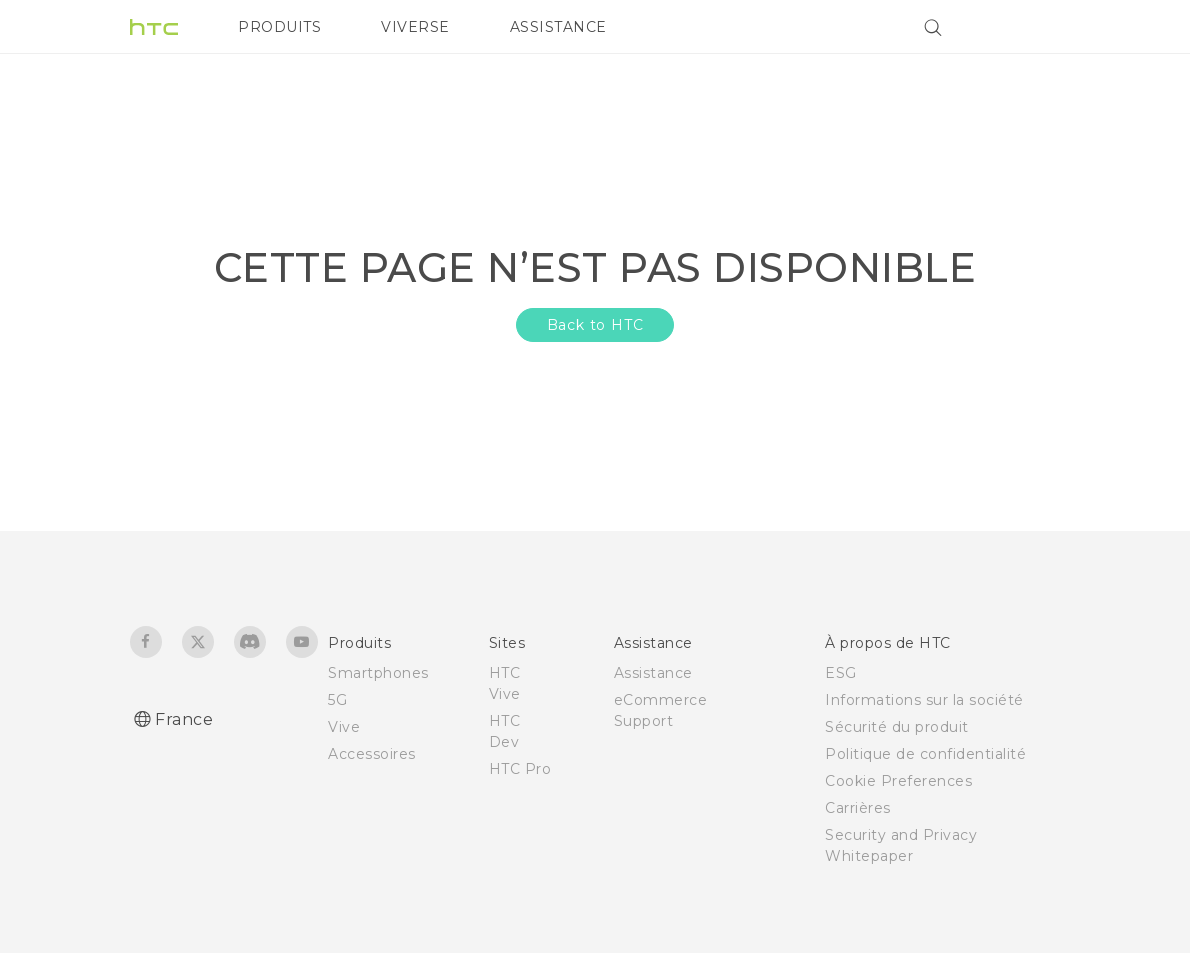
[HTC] (154, 27)
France (184, 719)
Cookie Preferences (898, 781)
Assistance (653, 673)
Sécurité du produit (897, 727)
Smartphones (378, 673)
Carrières (858, 808)
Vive (344, 727)
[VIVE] (1033, 27)
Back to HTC (595, 325)
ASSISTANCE (558, 27)
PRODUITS (279, 27)
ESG (841, 673)
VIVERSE (415, 27)
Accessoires (372, 754)
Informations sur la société (924, 700)
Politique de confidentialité (925, 754)
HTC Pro (520, 769)
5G (337, 700)
